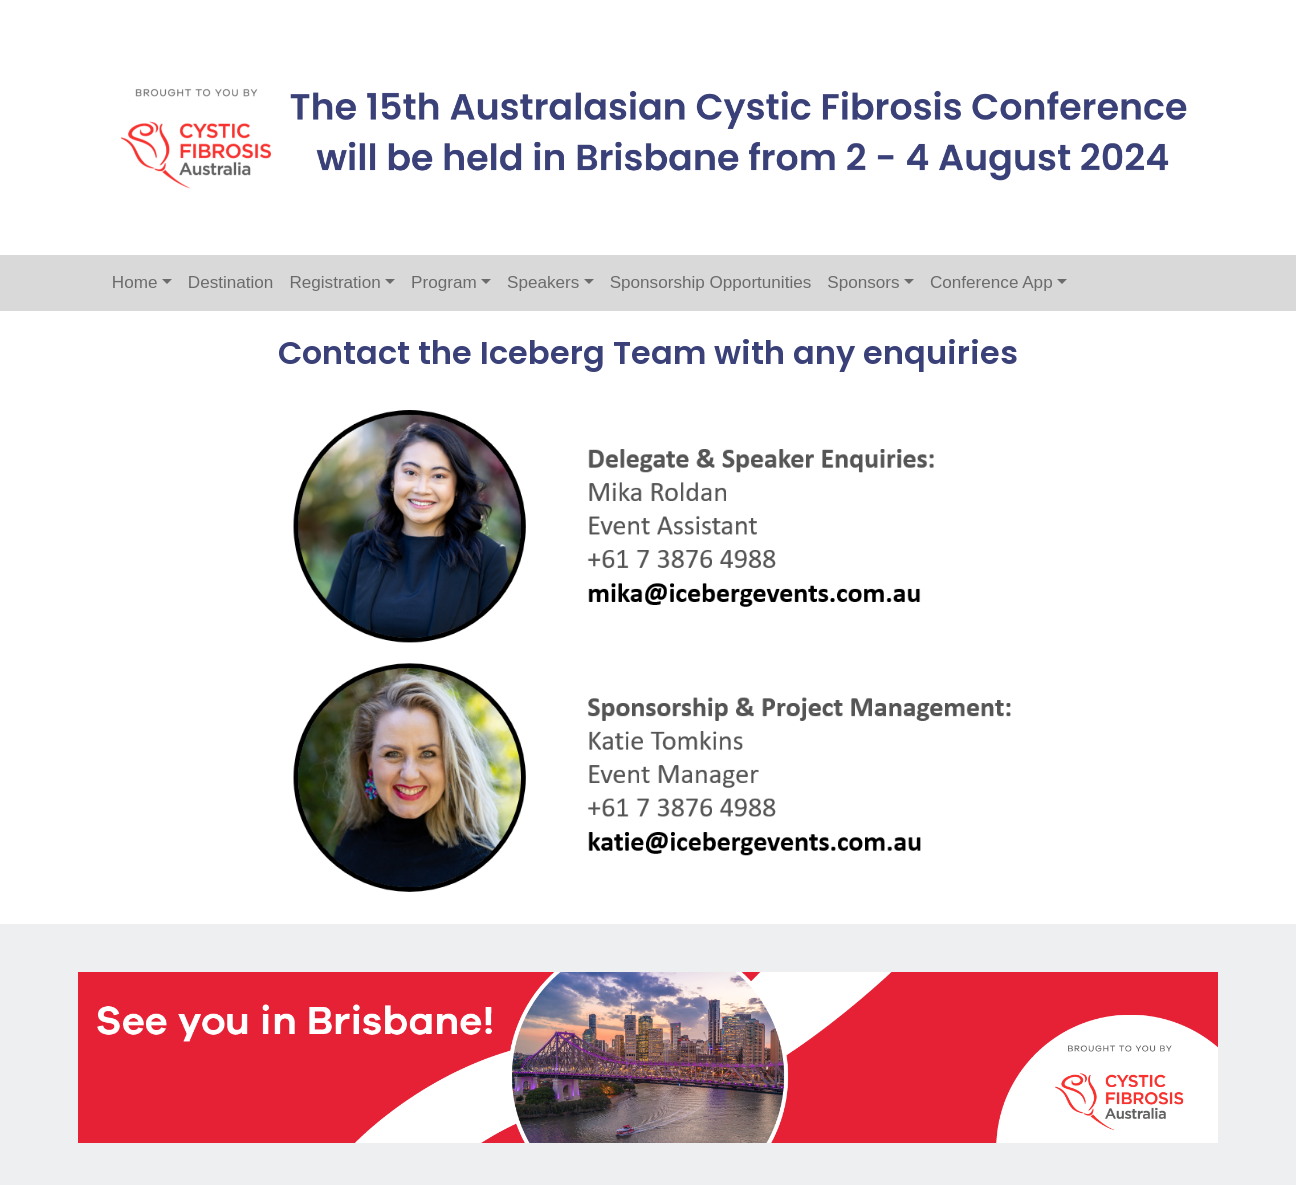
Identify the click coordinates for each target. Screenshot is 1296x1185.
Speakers (543, 282)
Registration (334, 282)
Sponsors (863, 282)
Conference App (991, 282)
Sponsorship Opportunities (711, 282)
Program (444, 282)
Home (135, 282)
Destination (231, 282)
